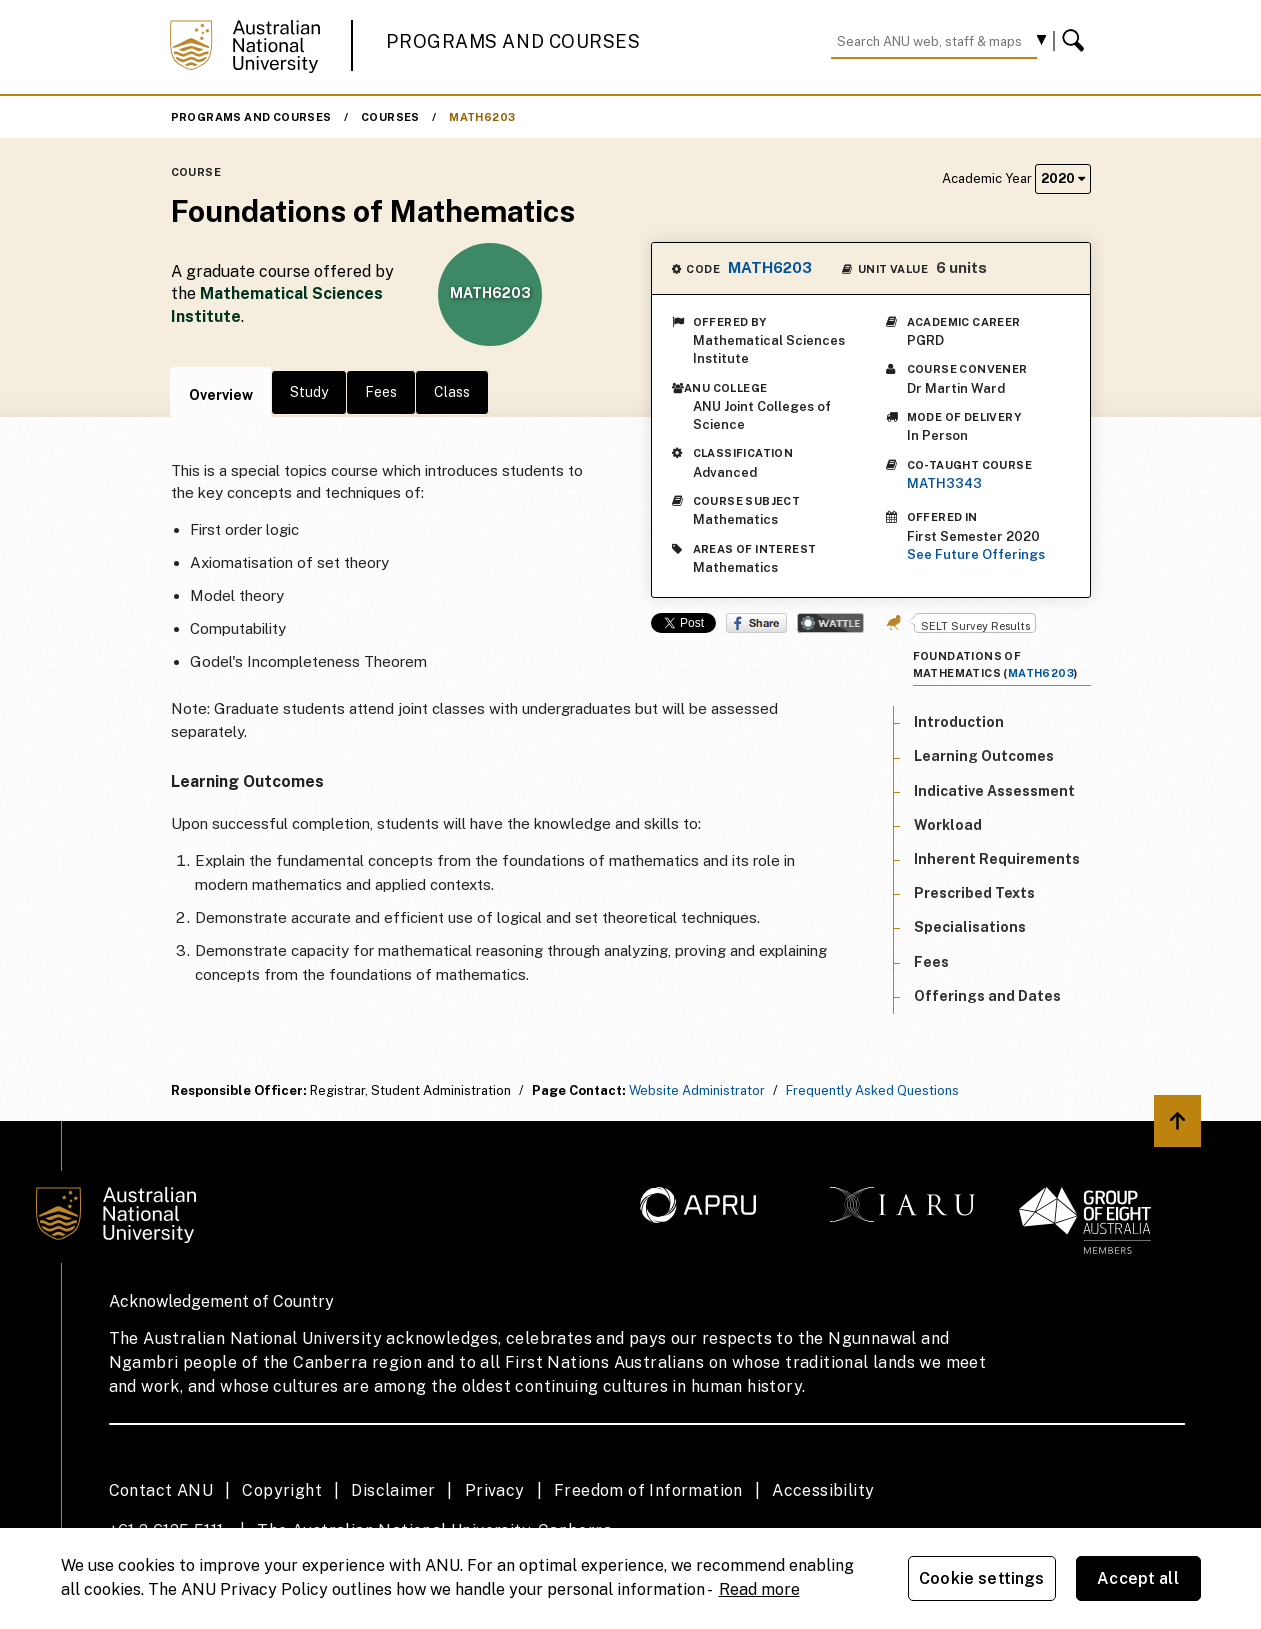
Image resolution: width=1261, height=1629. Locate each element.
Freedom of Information (648, 1490)
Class (452, 392)
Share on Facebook (756, 623)
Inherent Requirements (997, 859)
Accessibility (823, 1490)
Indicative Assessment (994, 791)
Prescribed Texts (974, 893)
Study (309, 392)
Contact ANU (161, 1490)
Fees (381, 392)
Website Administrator (697, 1090)
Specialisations (970, 927)
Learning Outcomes (984, 756)
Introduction (959, 722)
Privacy (495, 1490)
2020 (1063, 178)
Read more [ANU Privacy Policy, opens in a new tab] (759, 1589)
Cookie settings (981, 1578)
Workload (948, 825)
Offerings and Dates (987, 996)
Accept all (1138, 1578)
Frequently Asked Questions (872, 1090)
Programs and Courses (513, 41)
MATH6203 (482, 117)
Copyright (282, 1490)
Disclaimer (393, 1490)
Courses (390, 117)
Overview (221, 395)
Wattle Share (830, 623)
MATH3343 (944, 483)
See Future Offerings (976, 554)
